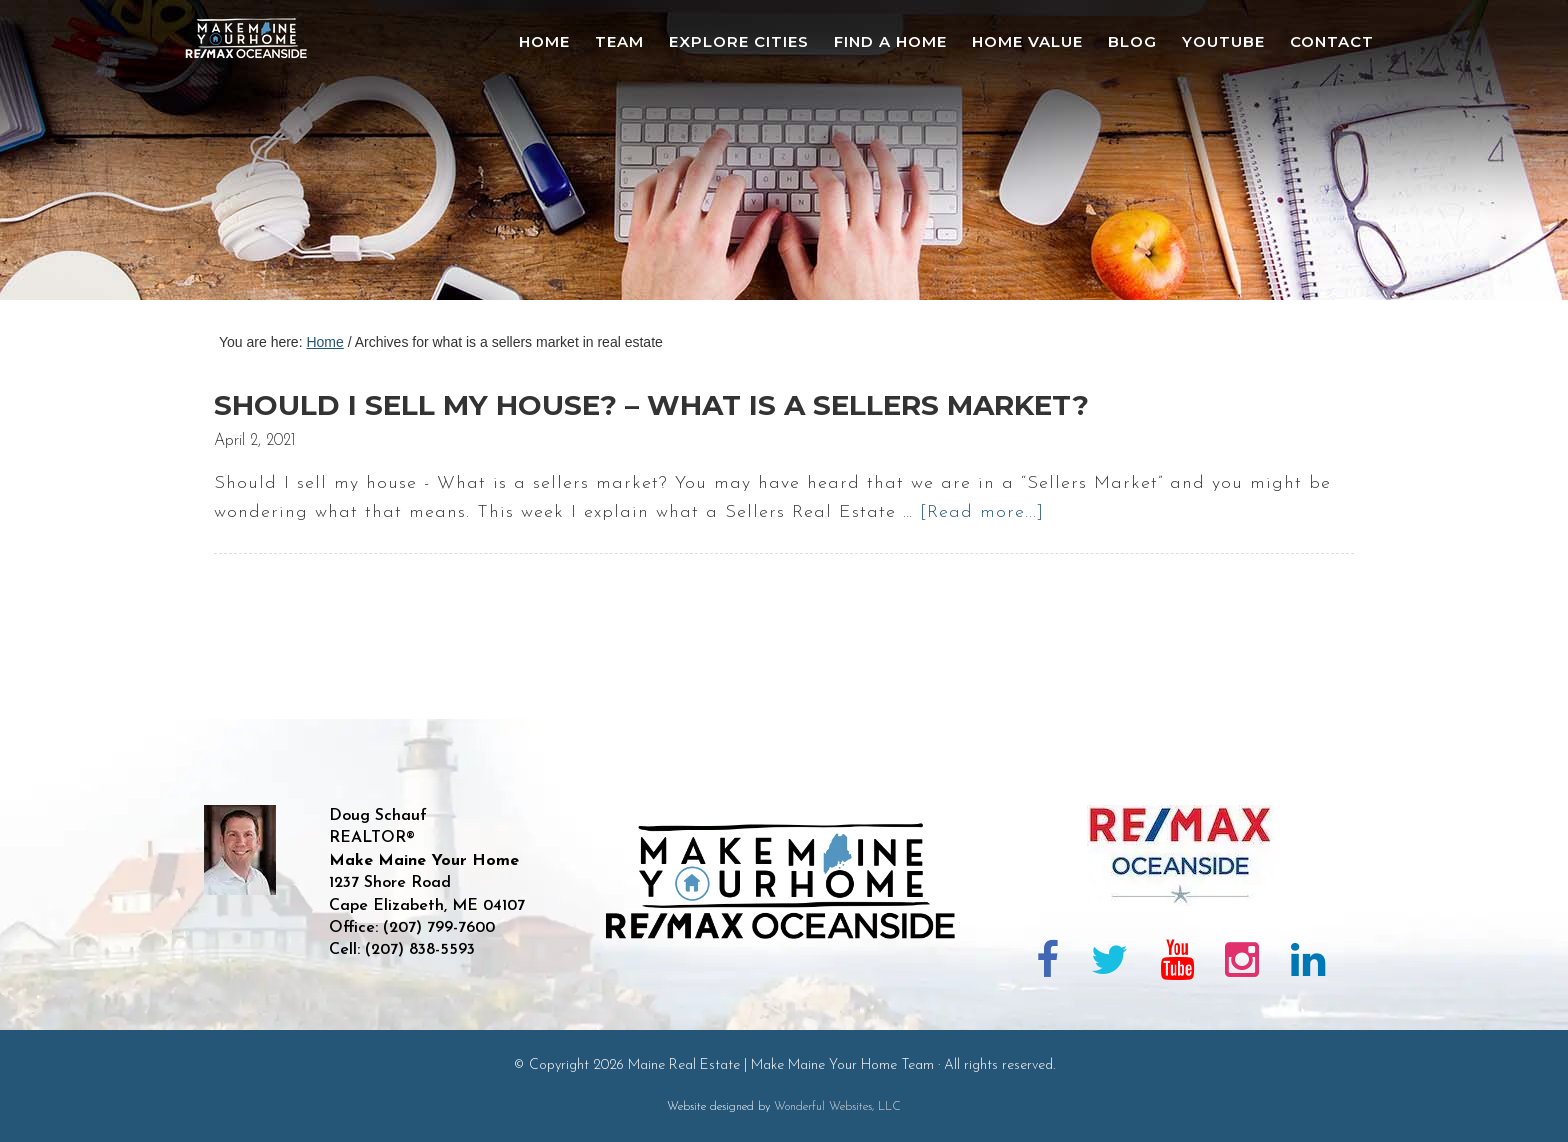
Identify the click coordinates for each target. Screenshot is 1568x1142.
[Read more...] (982, 512)
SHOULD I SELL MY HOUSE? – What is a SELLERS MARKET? (651, 405)
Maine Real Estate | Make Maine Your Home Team (257, 156)
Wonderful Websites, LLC (837, 1107)
